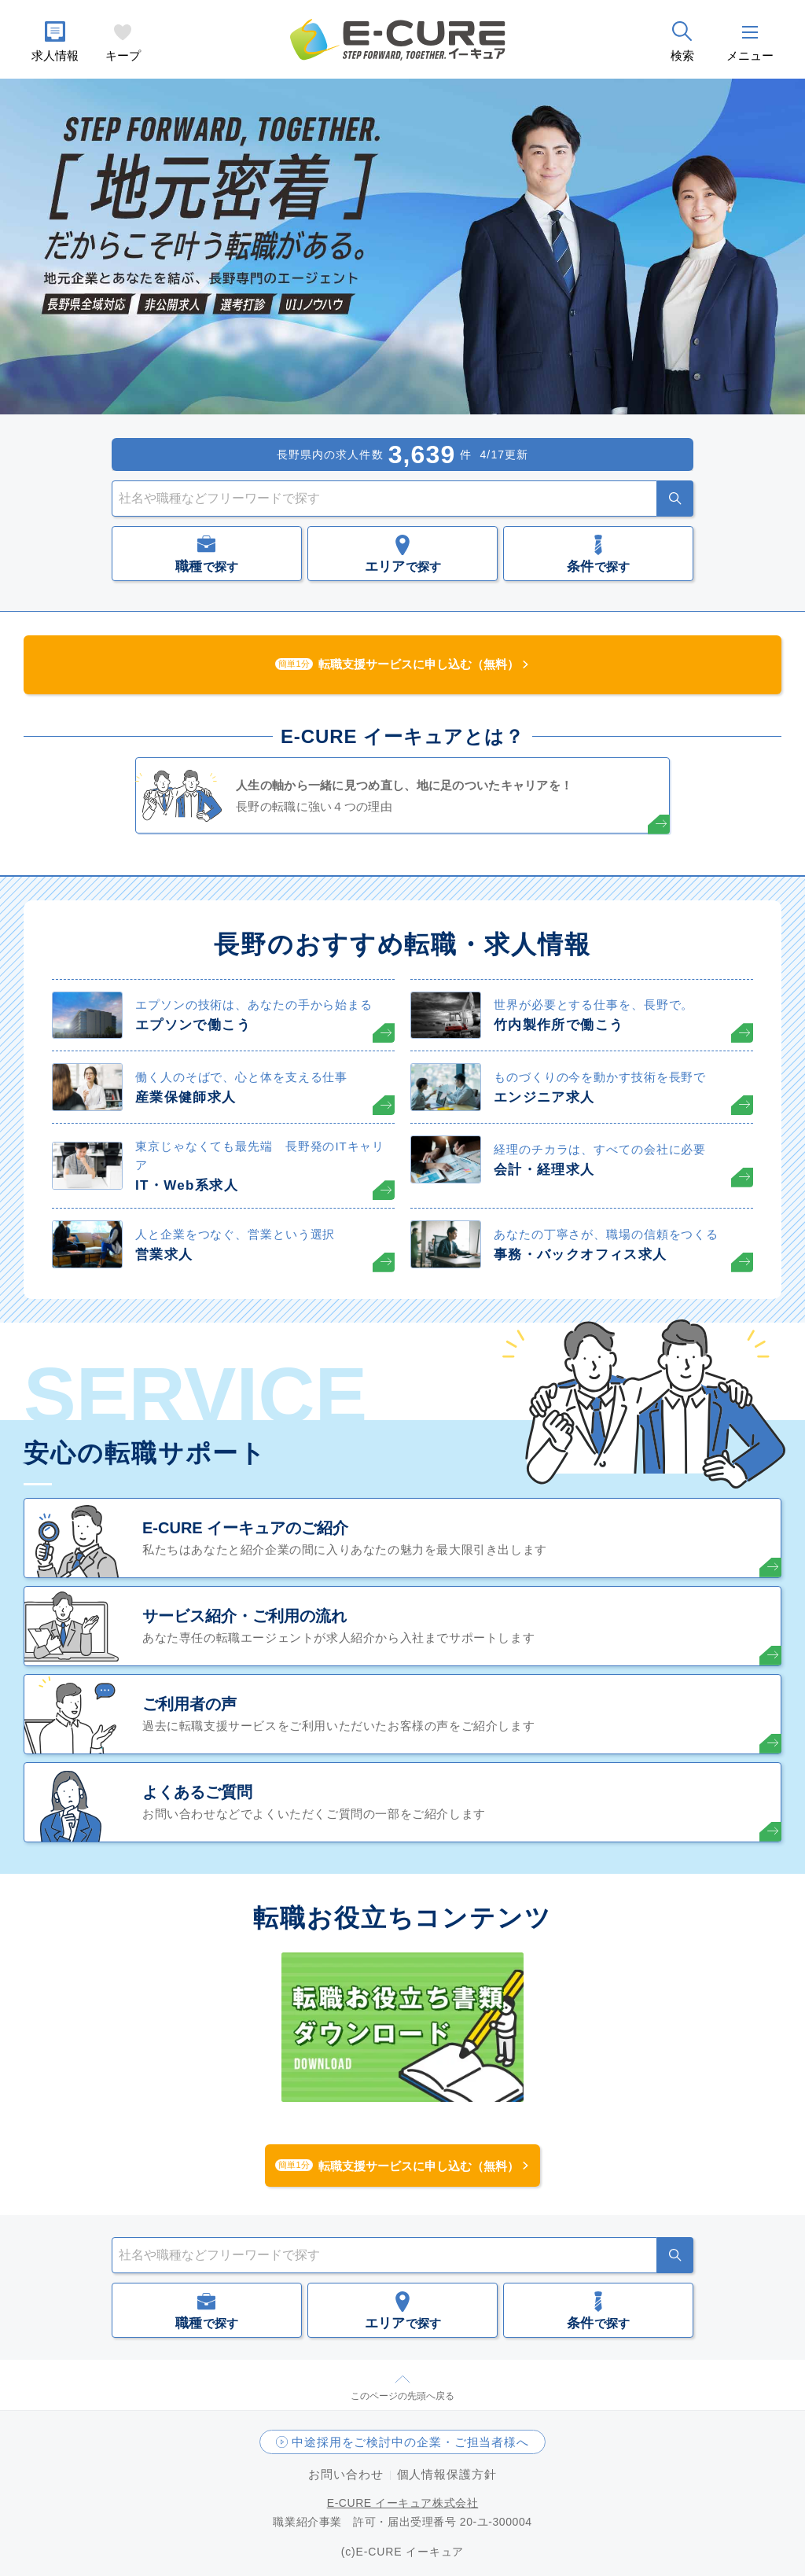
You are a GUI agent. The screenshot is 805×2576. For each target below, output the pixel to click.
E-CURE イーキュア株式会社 (403, 2503)
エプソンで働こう (193, 1025)
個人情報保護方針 (447, 2474)
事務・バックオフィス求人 (580, 1254)
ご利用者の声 (189, 1704)
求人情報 (55, 55)
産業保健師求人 (186, 1097)
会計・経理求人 (544, 1169)
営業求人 (164, 1254)
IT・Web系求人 (186, 1185)
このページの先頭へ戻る (402, 2395)
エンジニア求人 (544, 1097)
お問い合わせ (345, 2474)
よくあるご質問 (197, 1792)
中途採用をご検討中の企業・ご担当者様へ (410, 2442)
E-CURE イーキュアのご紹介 (245, 1527)
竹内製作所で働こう (558, 1025)
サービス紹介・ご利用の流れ (244, 1616)
